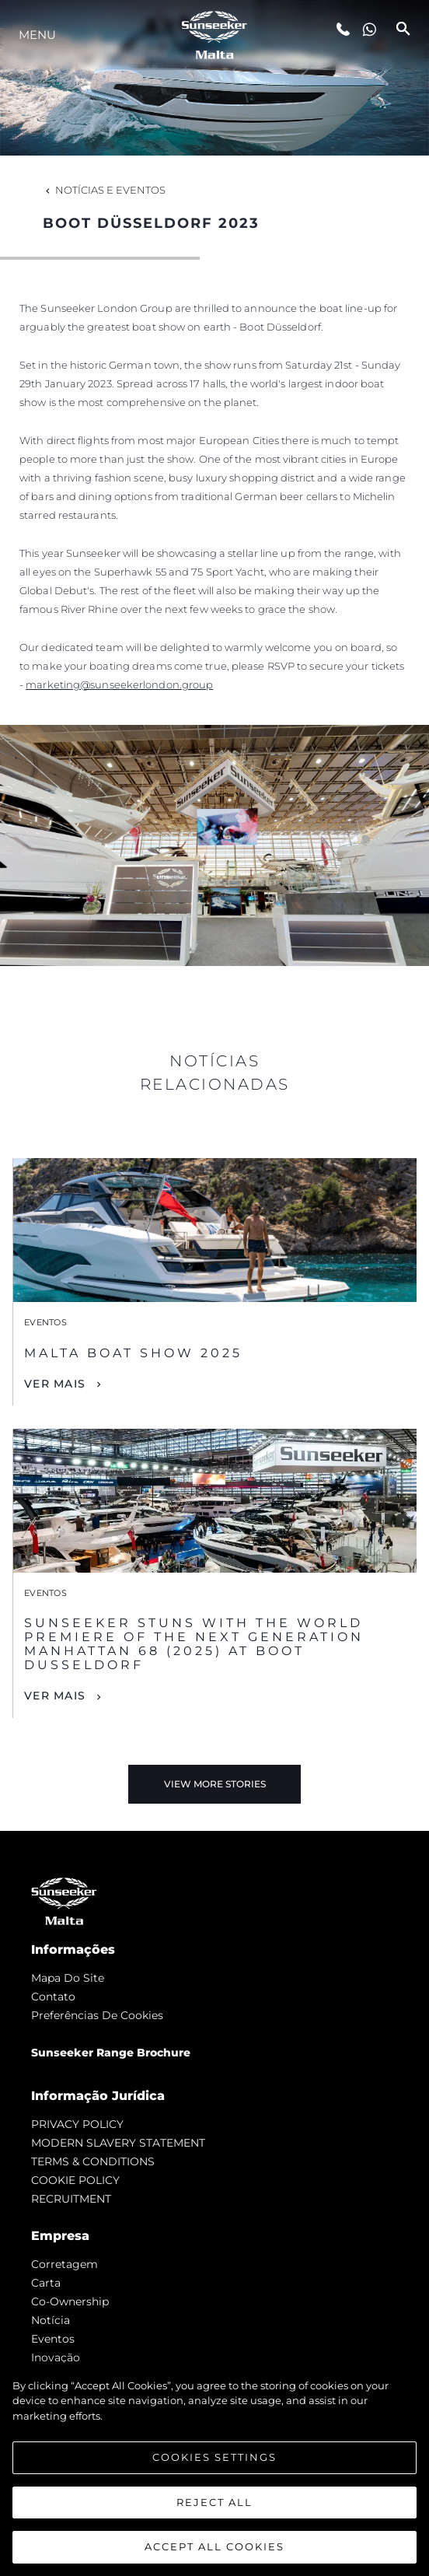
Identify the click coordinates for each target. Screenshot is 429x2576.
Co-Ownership (70, 2301)
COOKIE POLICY (75, 2180)
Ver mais (54, 1384)
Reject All (214, 2503)
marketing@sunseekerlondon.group (119, 684)
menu (37, 34)
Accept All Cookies (214, 2548)
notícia (50, 2320)
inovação (55, 2357)
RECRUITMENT (71, 2199)
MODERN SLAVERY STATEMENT (118, 2143)
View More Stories (215, 1784)
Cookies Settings (214, 2458)
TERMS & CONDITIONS (93, 2161)
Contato (53, 1997)
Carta (46, 2283)
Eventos (53, 2339)
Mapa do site (67, 1978)
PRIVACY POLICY (77, 2124)
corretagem (64, 2264)
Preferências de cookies (97, 2015)
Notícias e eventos (104, 190)
